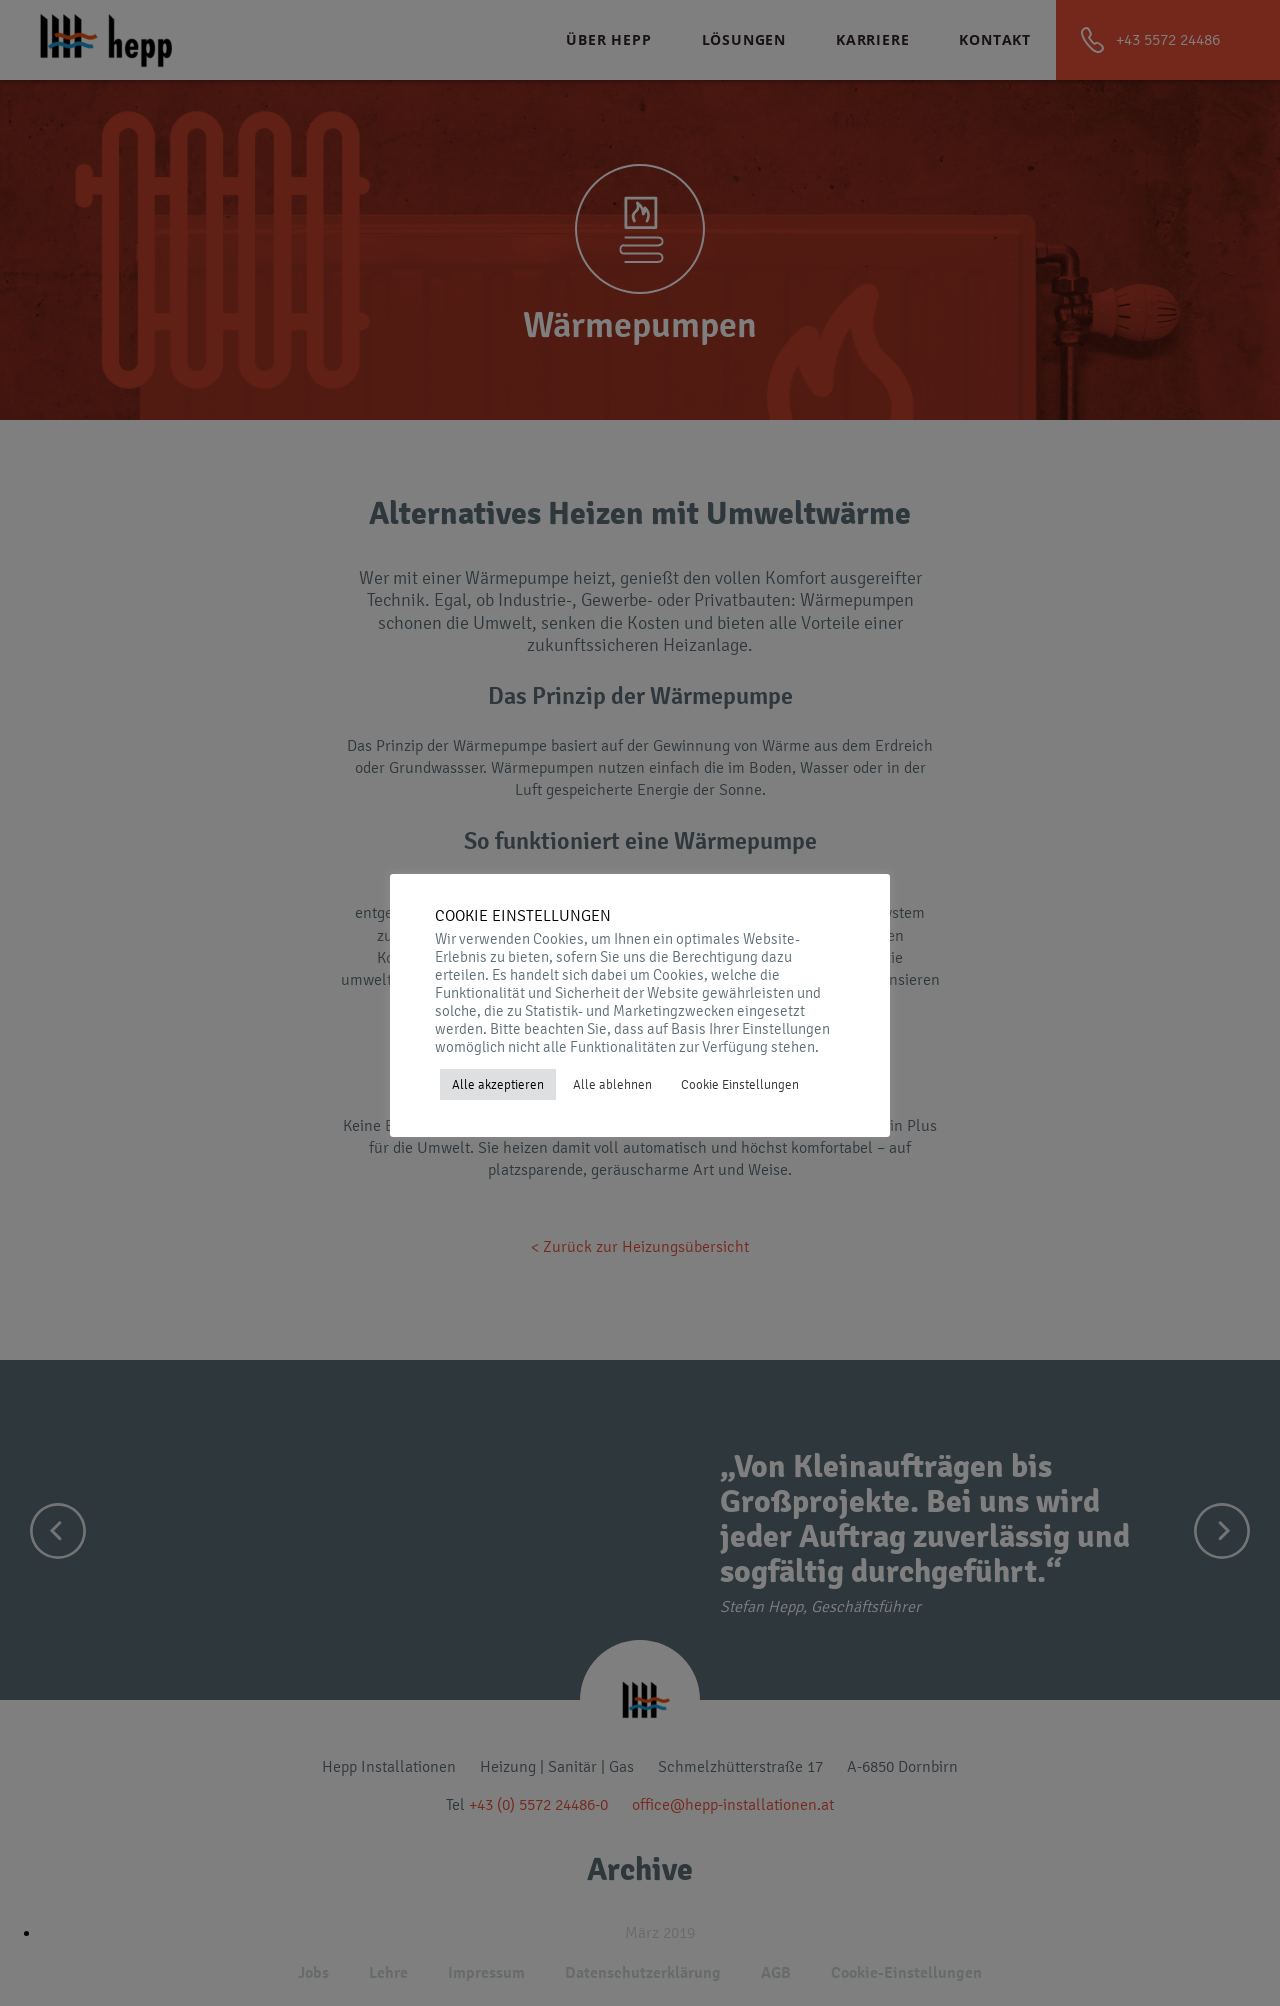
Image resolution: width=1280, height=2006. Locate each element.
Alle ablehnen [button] (612, 1084)
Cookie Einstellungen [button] (740, 1084)
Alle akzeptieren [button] (498, 1084)
